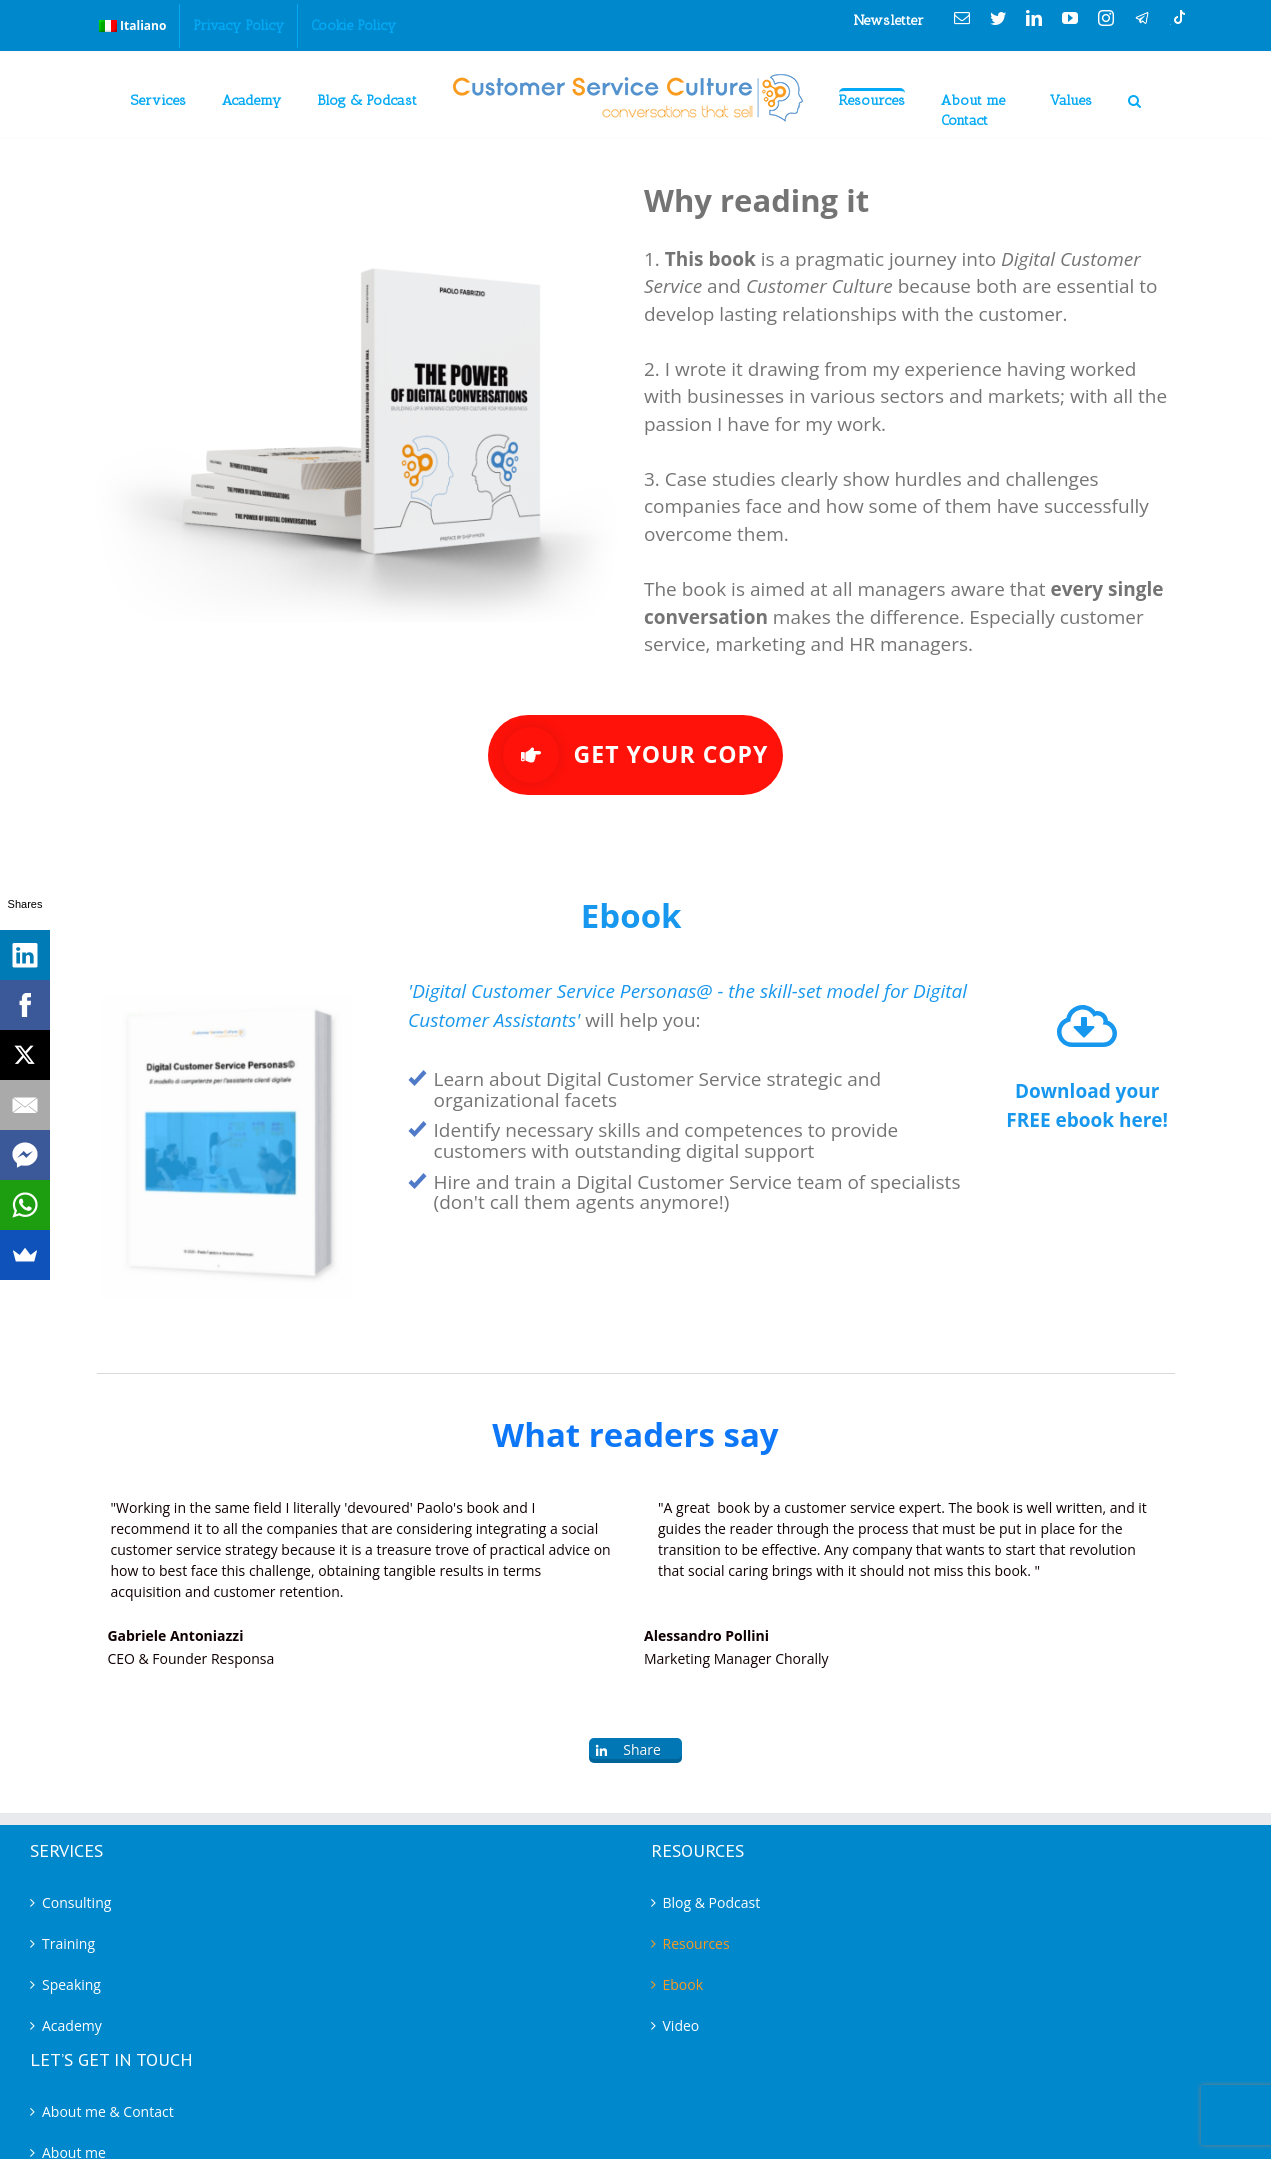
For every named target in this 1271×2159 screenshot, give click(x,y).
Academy (72, 2025)
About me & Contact (108, 2111)
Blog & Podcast (712, 1902)
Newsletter (889, 20)
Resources (696, 1943)
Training (68, 1943)
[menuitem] (133, 26)
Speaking (71, 1984)
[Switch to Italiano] (133, 26)
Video (681, 2025)
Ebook (683, 1984)
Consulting (76, 1902)
